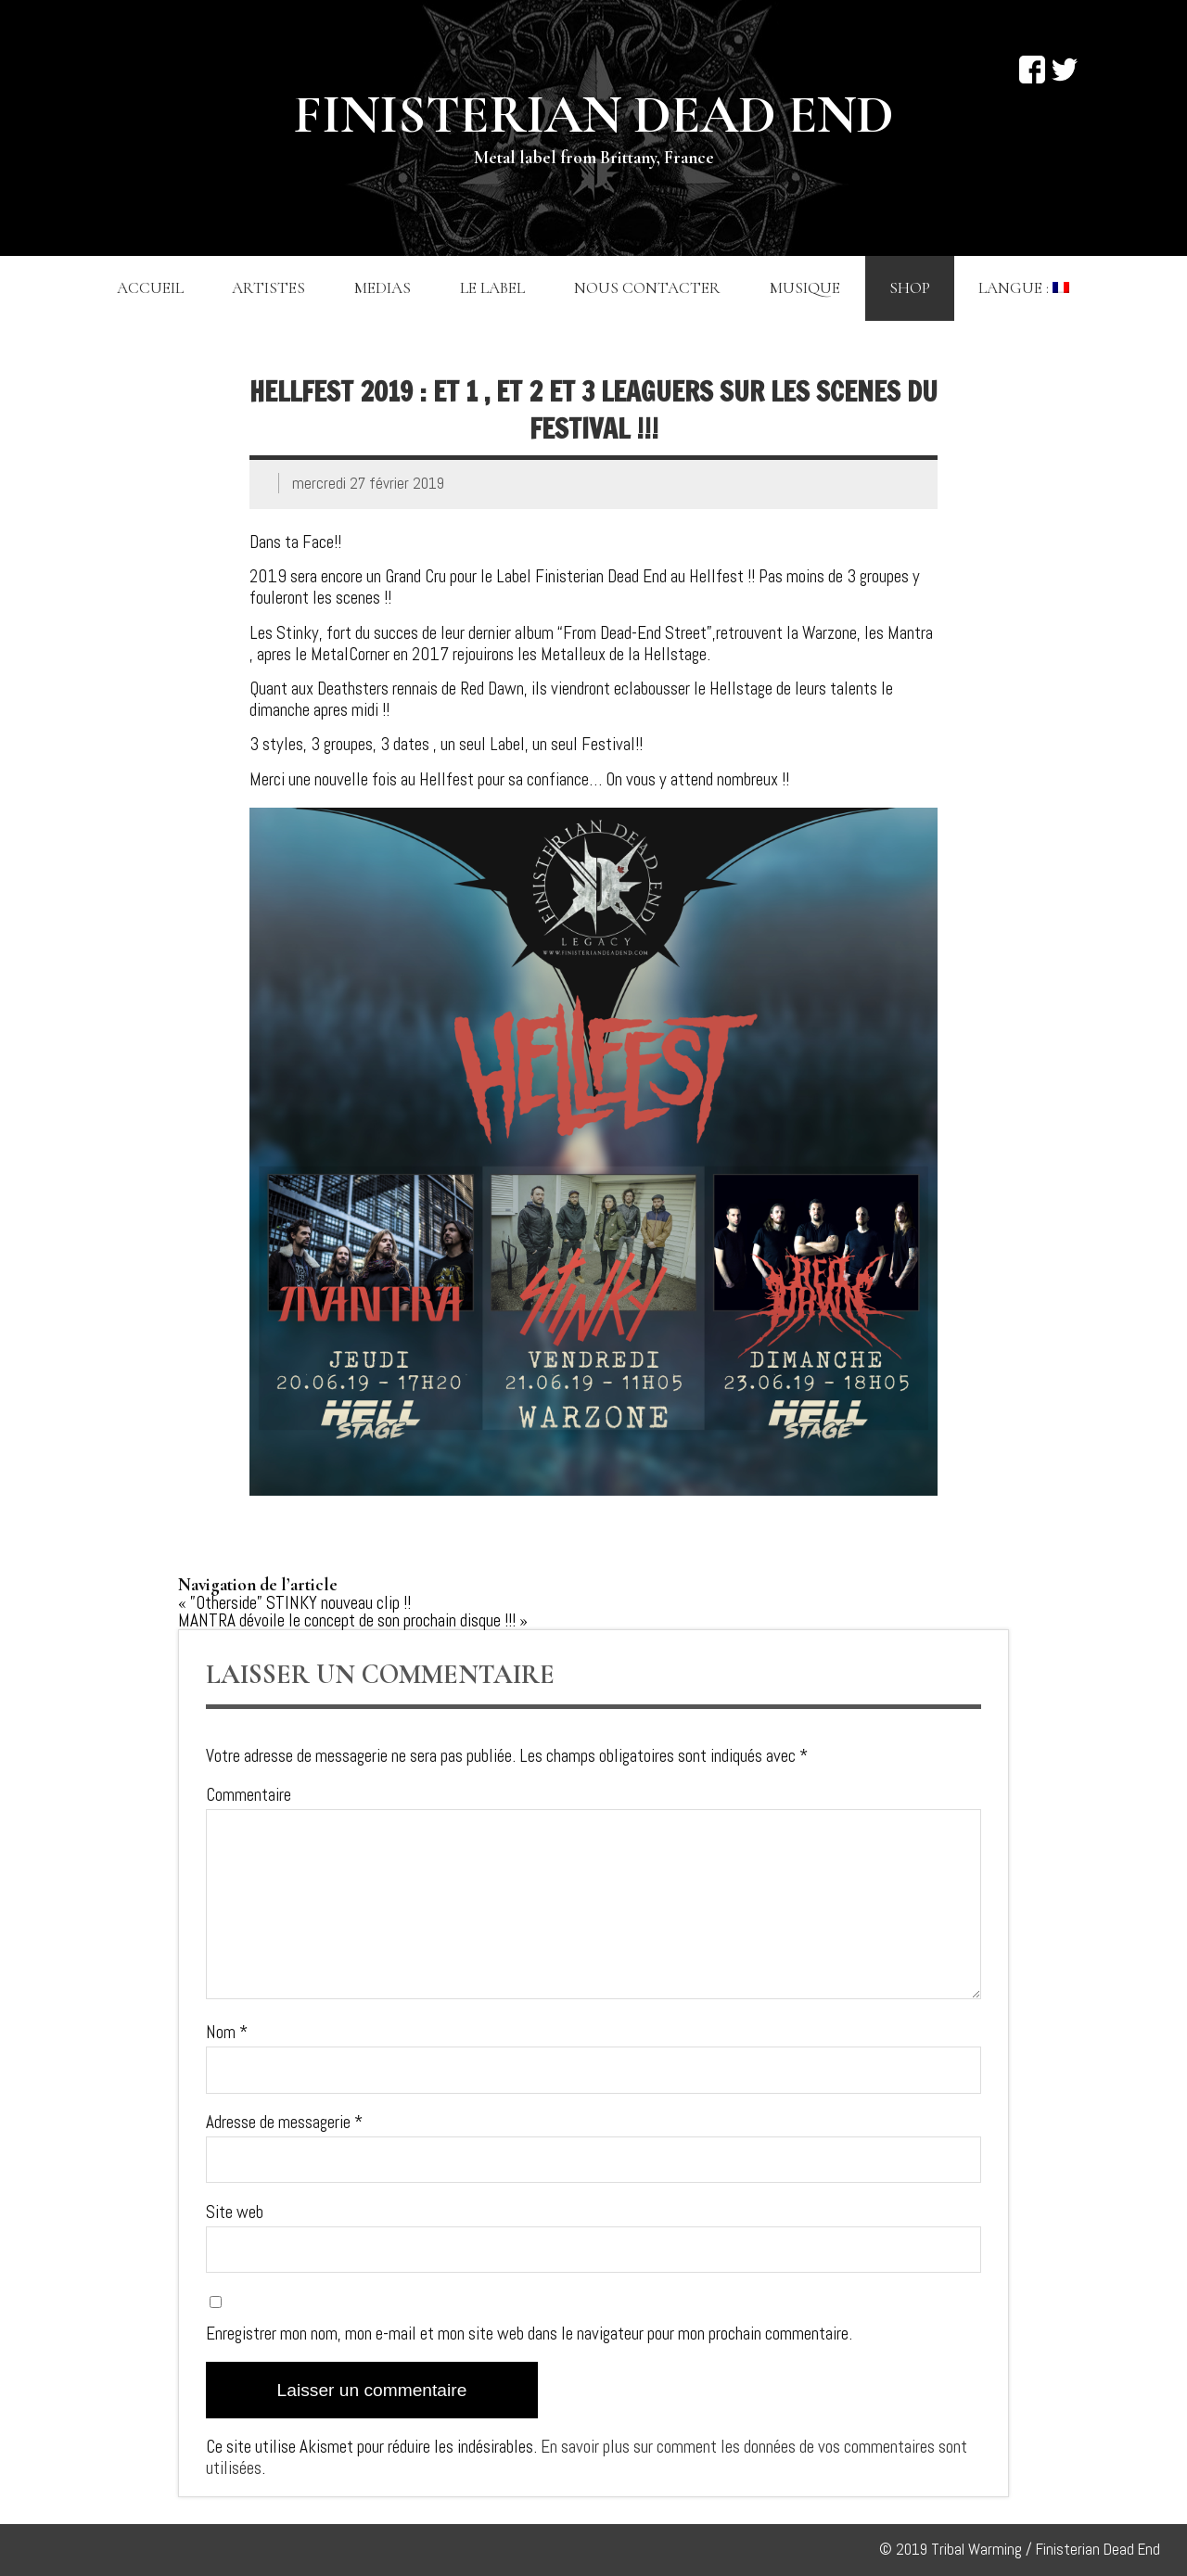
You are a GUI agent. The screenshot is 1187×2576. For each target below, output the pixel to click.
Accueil (150, 288)
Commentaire (248, 1794)
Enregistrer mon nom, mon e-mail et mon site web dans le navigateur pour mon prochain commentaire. (529, 2333)
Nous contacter (647, 288)
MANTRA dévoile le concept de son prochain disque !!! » (353, 1620)
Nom (227, 2032)
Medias (382, 288)
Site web (234, 2212)
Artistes (268, 288)
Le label (492, 288)
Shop (909, 288)
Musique (805, 288)
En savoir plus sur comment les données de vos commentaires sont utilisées (586, 2457)
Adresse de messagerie (284, 2122)
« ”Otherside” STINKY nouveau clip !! (294, 1602)
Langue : (1023, 288)
